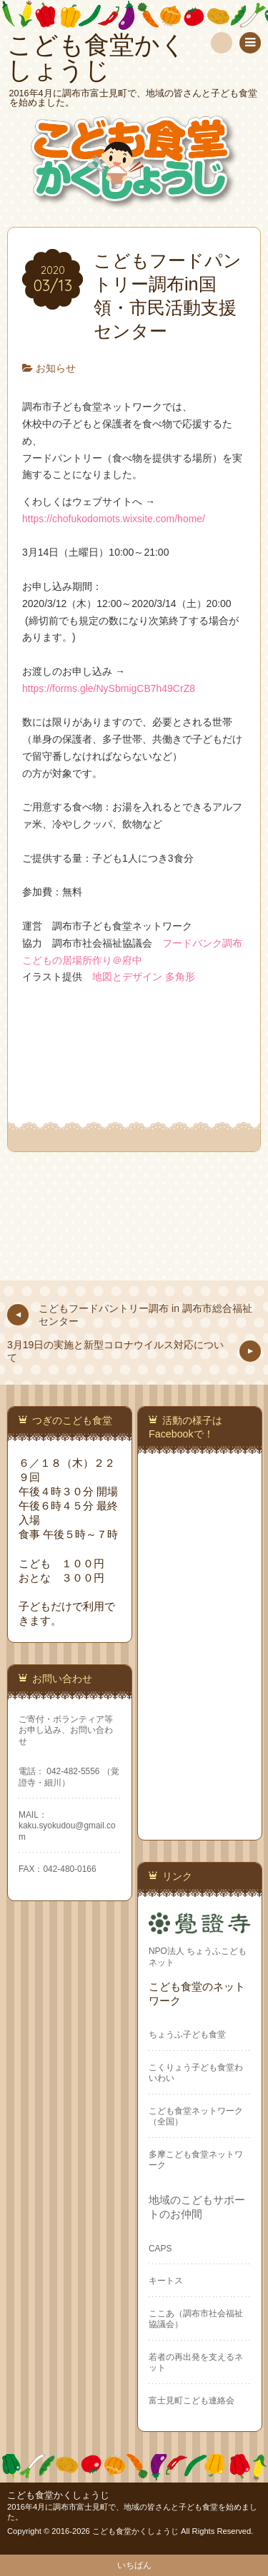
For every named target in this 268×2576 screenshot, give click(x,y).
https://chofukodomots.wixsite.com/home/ (113, 518)
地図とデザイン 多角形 (143, 976)
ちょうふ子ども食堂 (187, 2035)
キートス (166, 2281)
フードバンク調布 (202, 943)
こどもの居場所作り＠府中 (82, 960)
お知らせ (56, 368)
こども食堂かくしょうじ (58, 2495)
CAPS (160, 2249)
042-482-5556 (73, 1771)
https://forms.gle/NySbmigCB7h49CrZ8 (108, 688)
